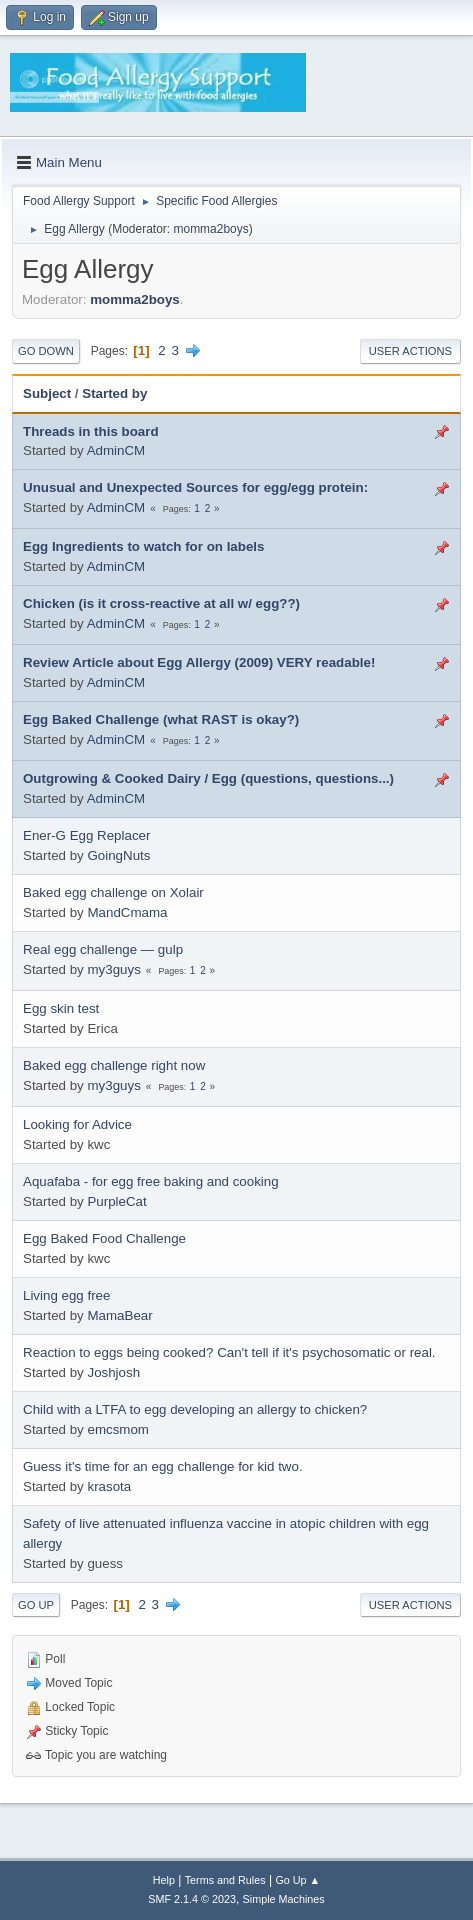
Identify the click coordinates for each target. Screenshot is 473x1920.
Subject (47, 393)
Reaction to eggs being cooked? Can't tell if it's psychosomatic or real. (229, 1352)
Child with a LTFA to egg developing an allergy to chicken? (195, 1409)
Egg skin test (61, 1008)
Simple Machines (284, 1899)
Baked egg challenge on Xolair (113, 892)
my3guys (113, 969)
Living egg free (66, 1295)
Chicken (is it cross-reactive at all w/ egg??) (161, 603)
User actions (410, 351)
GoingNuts (118, 855)
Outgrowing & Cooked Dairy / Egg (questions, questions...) (208, 778)
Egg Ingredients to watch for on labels (143, 546)
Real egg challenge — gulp (103, 949)
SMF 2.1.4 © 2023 (192, 1899)
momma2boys (210, 229)
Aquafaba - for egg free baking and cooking (151, 1181)
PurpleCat (116, 1201)
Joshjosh (113, 1372)
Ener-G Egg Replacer (86, 835)
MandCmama (127, 912)
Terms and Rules (225, 1880)
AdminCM (116, 450)
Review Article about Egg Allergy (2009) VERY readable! (199, 662)
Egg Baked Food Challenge (104, 1238)
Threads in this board (91, 431)
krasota (109, 1486)
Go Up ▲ (297, 1880)
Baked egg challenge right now (114, 1065)
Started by (114, 393)
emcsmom (117, 1429)
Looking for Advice (77, 1124)
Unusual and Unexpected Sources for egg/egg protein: (195, 487)
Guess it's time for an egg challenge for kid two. (163, 1466)
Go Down (46, 351)
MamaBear (119, 1315)
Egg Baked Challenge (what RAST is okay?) (161, 719)
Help (164, 1880)
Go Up (36, 1605)
